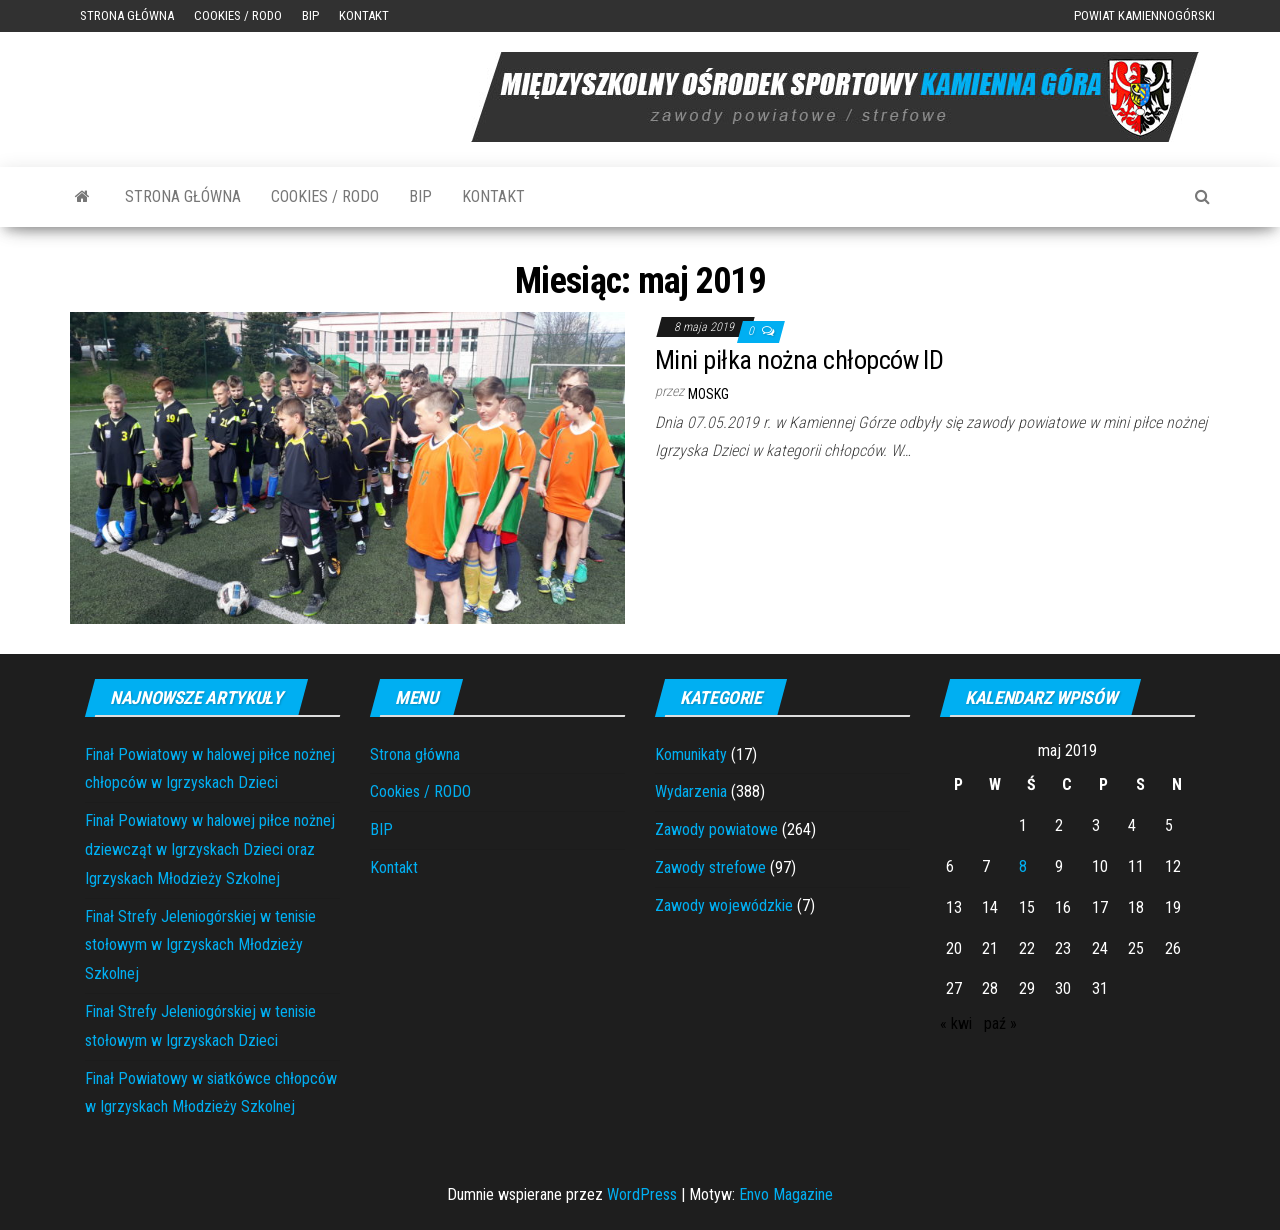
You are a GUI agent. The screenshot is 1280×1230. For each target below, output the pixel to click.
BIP (310, 15)
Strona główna (127, 15)
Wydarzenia (691, 791)
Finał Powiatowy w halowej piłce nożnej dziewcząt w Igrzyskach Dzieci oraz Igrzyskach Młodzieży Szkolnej (210, 849)
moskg (708, 394)
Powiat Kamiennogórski (1144, 15)
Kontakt (364, 15)
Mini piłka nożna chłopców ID (799, 360)
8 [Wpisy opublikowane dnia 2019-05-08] (1023, 866)
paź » (1000, 1023)
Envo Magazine (786, 1194)
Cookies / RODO (238, 15)
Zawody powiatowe (716, 829)
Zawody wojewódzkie (724, 905)
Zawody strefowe (710, 867)
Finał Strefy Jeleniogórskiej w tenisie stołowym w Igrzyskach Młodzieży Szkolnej (200, 945)
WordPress (642, 1194)
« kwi (956, 1023)
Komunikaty (691, 754)
